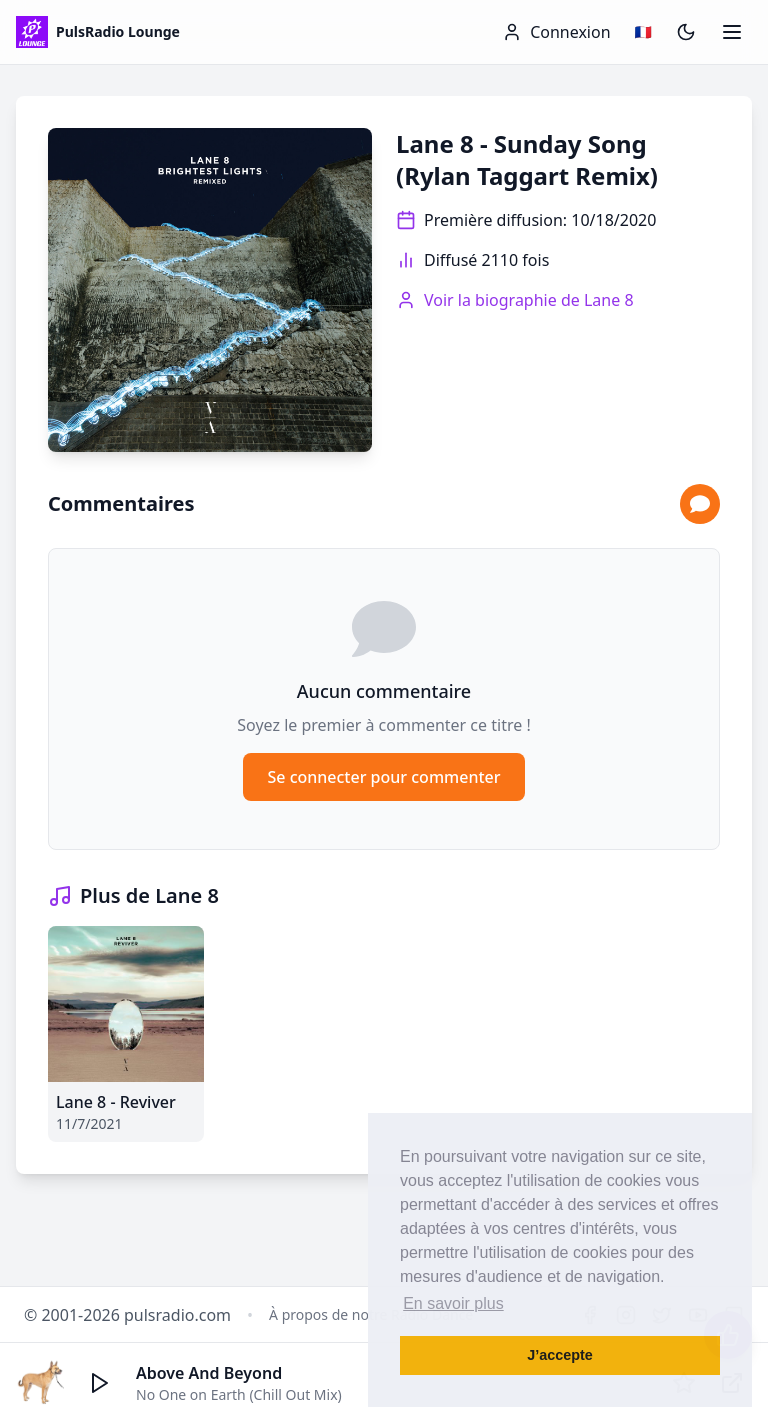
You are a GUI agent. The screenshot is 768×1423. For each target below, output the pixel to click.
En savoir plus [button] (453, 1303)
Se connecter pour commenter (383, 777)
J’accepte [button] (560, 1355)
